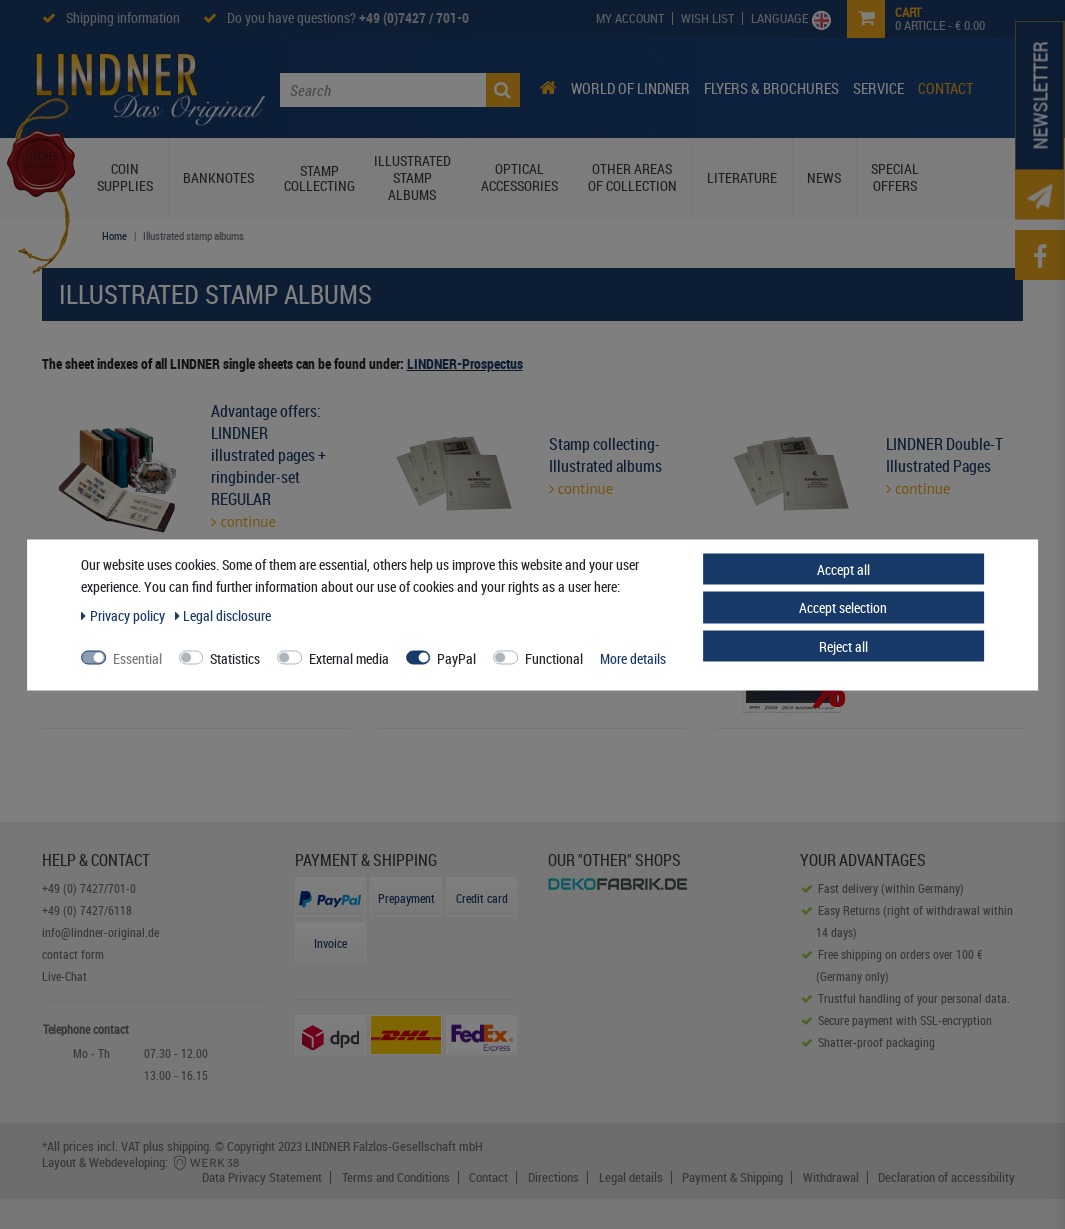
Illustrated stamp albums (412, 177)
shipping (188, 1146)
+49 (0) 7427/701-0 (89, 888)
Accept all (843, 568)
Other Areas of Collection (632, 177)
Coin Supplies (125, 177)
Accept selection (843, 607)
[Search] (503, 90)
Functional (554, 657)
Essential (137, 657)
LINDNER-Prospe (453, 363)
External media (349, 657)
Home (114, 235)
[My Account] (630, 18)
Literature (742, 177)
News (824, 177)
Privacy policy (124, 614)
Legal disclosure (223, 614)
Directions (553, 1177)
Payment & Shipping (732, 1177)
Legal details (631, 1177)
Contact (945, 88)
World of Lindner (630, 88)
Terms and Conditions (396, 1177)
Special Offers (895, 177)
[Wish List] (708, 18)
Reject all (843, 645)
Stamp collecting (319, 178)
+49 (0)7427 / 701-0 (414, 17)
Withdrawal (831, 1177)
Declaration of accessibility (946, 1177)
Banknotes (218, 177)
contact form (73, 954)
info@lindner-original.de (100, 932)
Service (878, 88)
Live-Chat (64, 976)
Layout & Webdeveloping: (142, 1162)
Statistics (235, 657)
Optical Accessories (519, 177)
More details (633, 657)
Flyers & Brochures (771, 88)
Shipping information (123, 17)
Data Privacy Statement (262, 1177)
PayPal (456, 657)
